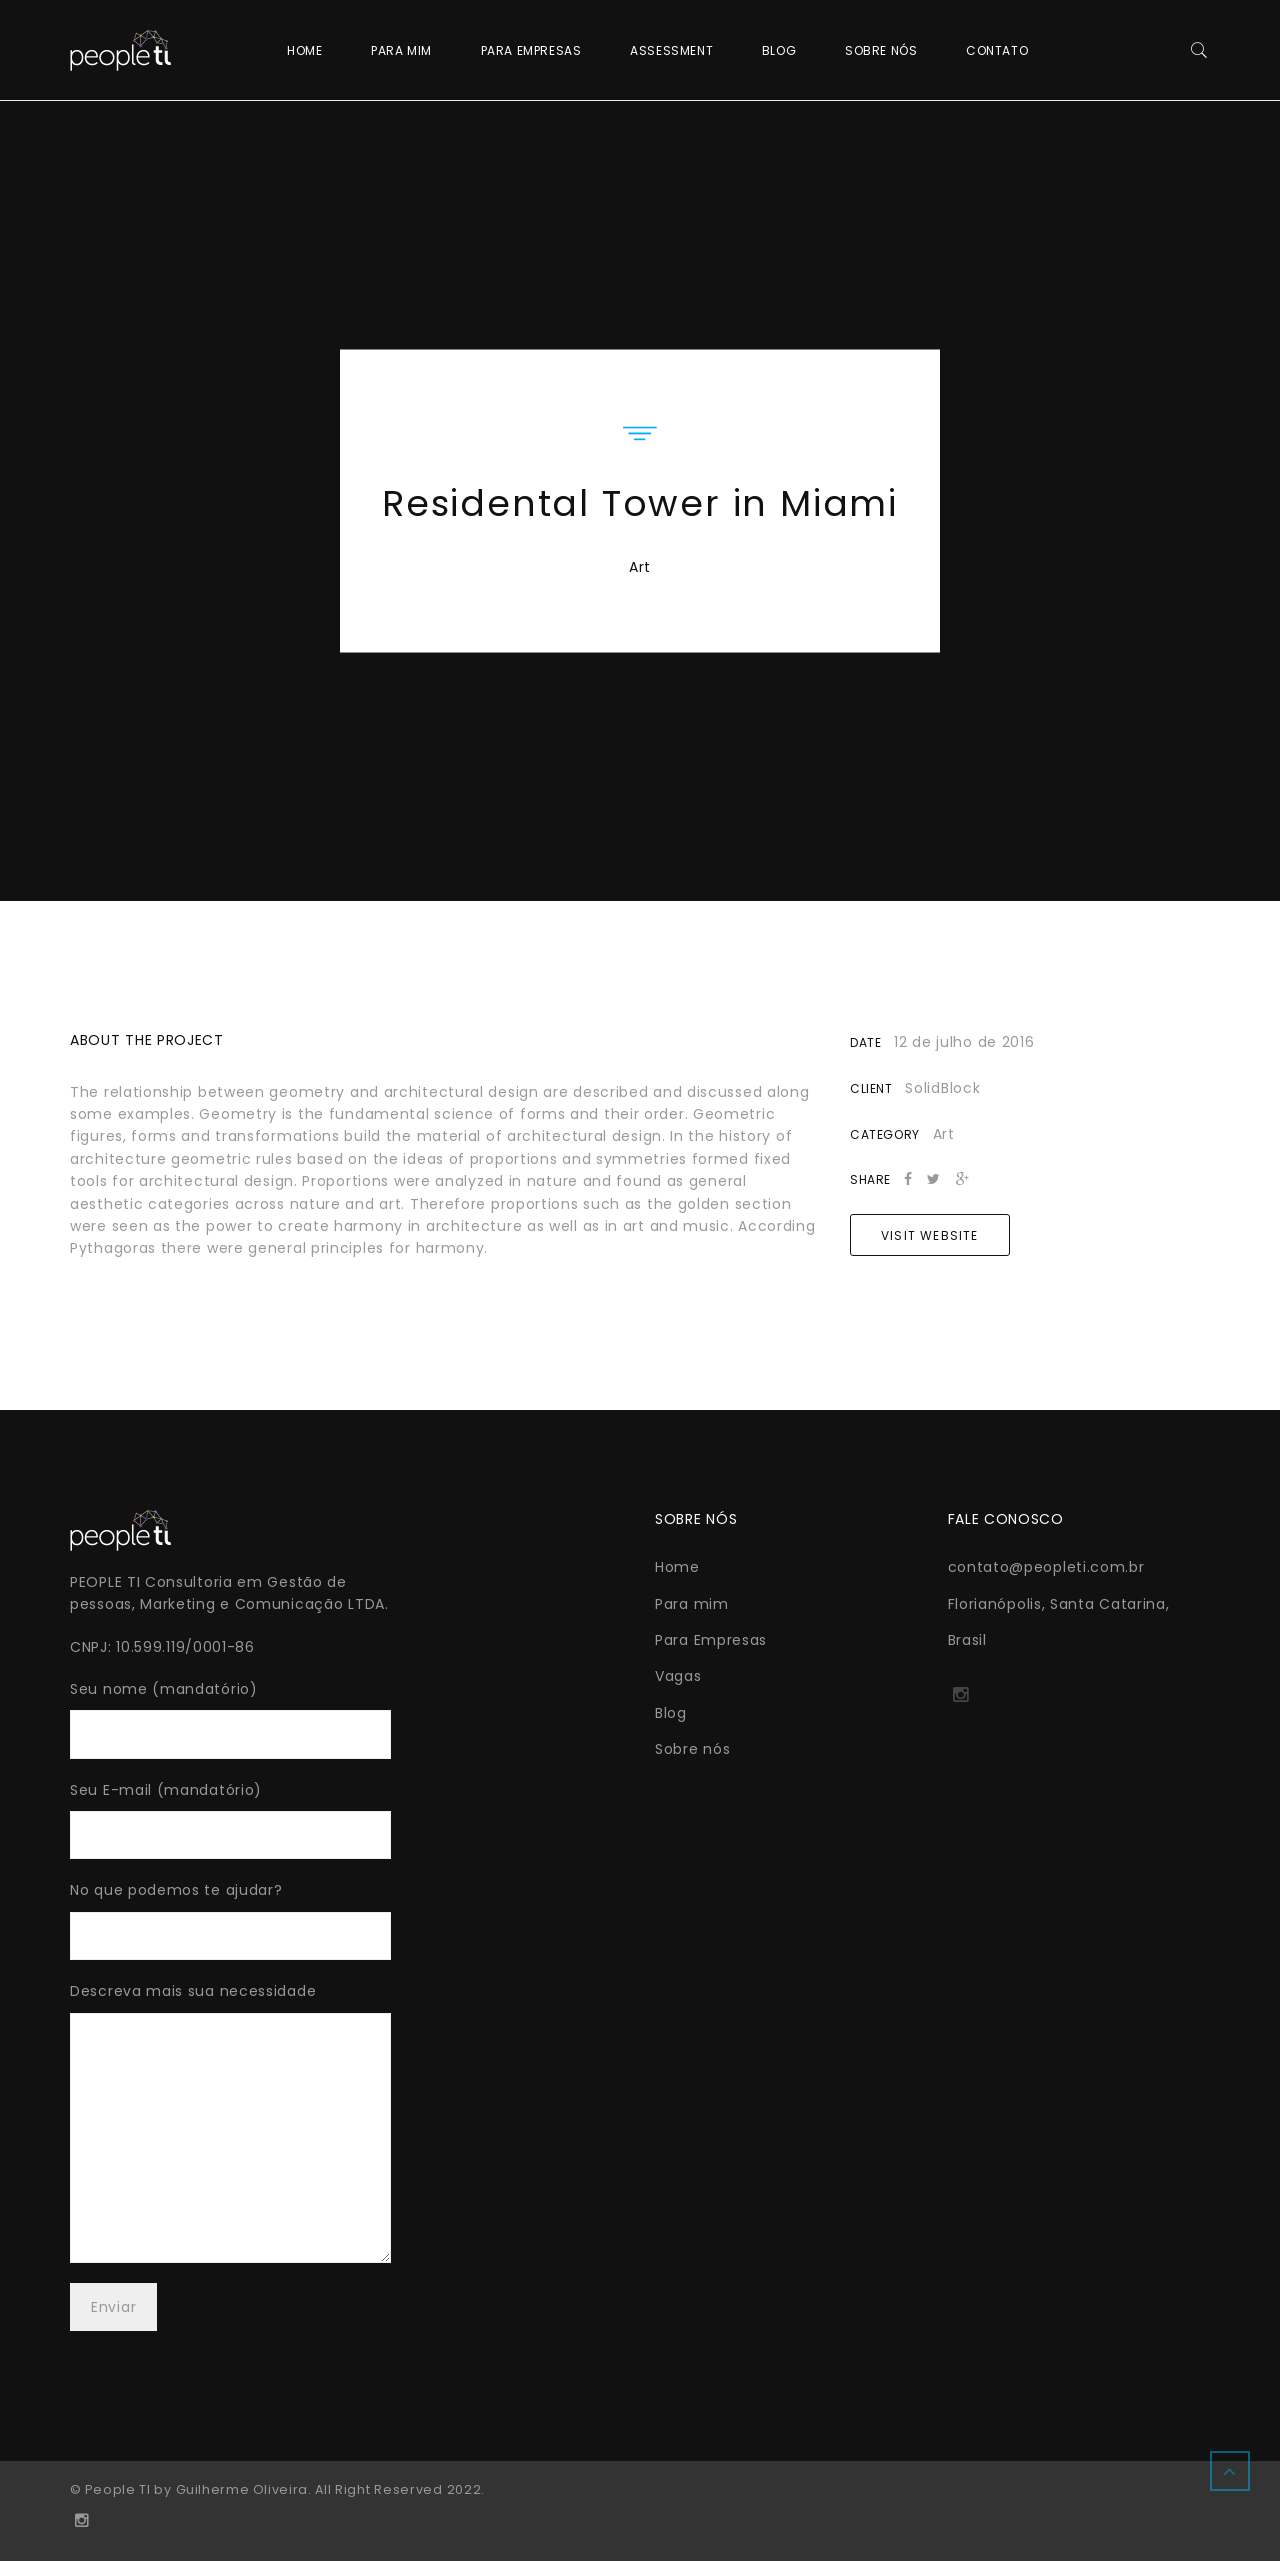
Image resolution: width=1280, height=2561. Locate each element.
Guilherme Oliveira (242, 2489)
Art (640, 566)
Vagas (678, 1676)
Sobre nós (881, 50)
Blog (779, 50)
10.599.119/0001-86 (185, 1647)
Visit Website (930, 1235)
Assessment (671, 50)
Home (304, 50)
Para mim (401, 50)
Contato (997, 50)
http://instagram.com (960, 1701)
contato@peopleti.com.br (1046, 1567)
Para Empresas (531, 50)
